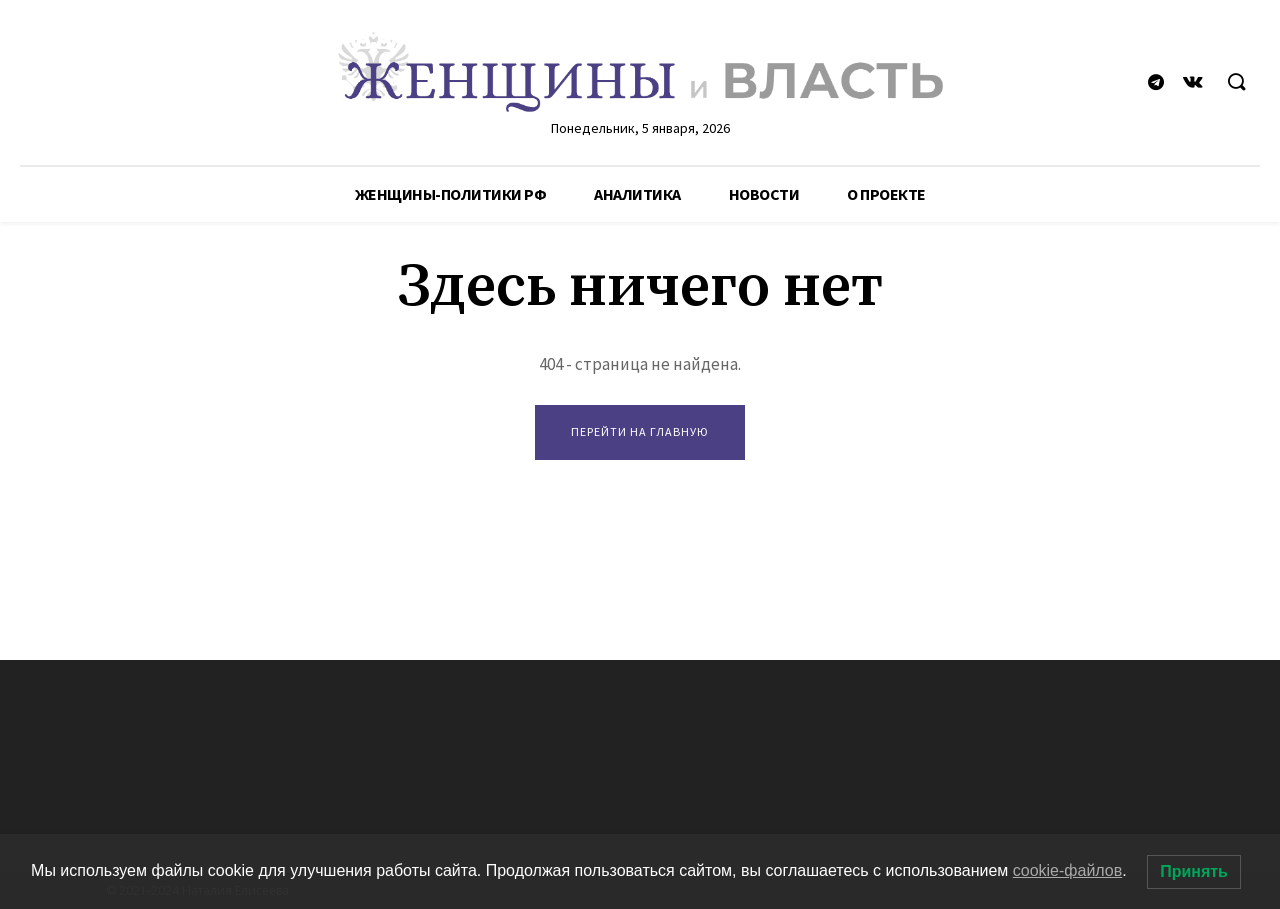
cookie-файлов (1068, 870)
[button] (1236, 83)
